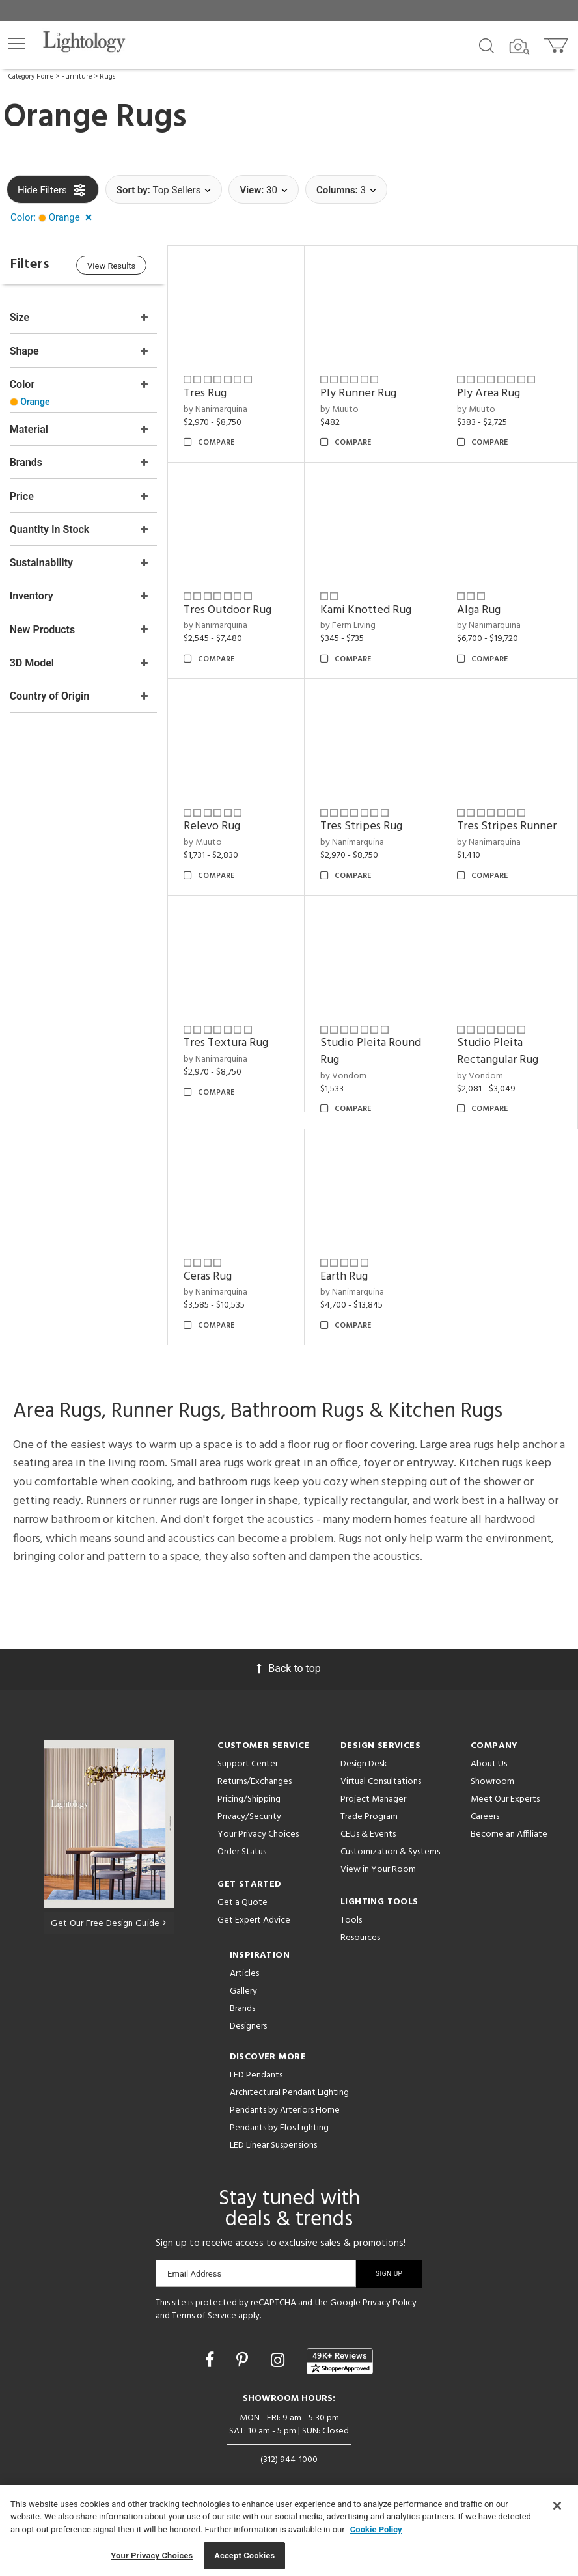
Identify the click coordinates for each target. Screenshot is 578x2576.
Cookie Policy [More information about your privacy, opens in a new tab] (376, 2529)
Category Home (30, 77)
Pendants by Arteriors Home (285, 2107)
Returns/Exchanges (254, 1778)
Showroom (492, 1778)
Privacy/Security (249, 1813)
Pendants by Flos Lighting (279, 2124)
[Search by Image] (519, 47)
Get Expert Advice (253, 1917)
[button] (16, 43)
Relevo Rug (214, 824)
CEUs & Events (368, 1831)
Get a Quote (242, 1899)
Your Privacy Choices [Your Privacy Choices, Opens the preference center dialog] (152, 2555)
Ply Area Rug (489, 392)
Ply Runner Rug (360, 392)
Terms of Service (204, 2312)
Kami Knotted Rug (367, 608)
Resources (360, 1934)
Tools (351, 1917)
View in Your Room (378, 1866)
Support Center (247, 1760)
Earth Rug (345, 1272)
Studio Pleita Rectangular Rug (498, 1049)
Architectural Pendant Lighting (289, 2089)
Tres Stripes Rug (363, 824)
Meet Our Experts (505, 1795)
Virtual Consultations (380, 1778)
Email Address (194, 2270)
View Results (114, 266)
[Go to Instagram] (279, 2357)
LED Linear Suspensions (273, 2142)
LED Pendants (256, 2071)
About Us (489, 1760)
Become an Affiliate (509, 1831)
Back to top (288, 1665)
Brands (242, 2005)
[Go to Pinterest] (244, 2357)
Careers (485, 1813)
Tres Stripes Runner (507, 824)
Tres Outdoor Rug (229, 608)
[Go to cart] (557, 42)
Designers (248, 2023)
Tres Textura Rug (228, 1040)
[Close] (557, 2505)
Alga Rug (479, 608)
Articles (244, 1970)
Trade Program (369, 1813)
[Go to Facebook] (211, 2357)
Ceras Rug (210, 1272)
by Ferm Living (349, 624)
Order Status (241, 1848)
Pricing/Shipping (249, 1795)
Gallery (243, 1987)
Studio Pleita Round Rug (372, 1049)
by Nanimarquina (217, 409)
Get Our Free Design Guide (108, 1919)
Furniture (76, 77)
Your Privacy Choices (258, 1831)
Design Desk (363, 1760)
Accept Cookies (244, 2555)
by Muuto (341, 409)
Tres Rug (207, 392)
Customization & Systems (390, 1848)
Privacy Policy (390, 2299)
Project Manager (373, 1795)
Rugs (107, 77)
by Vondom (345, 1072)
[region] (289, 2530)
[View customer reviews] (339, 2358)
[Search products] (486, 45)
